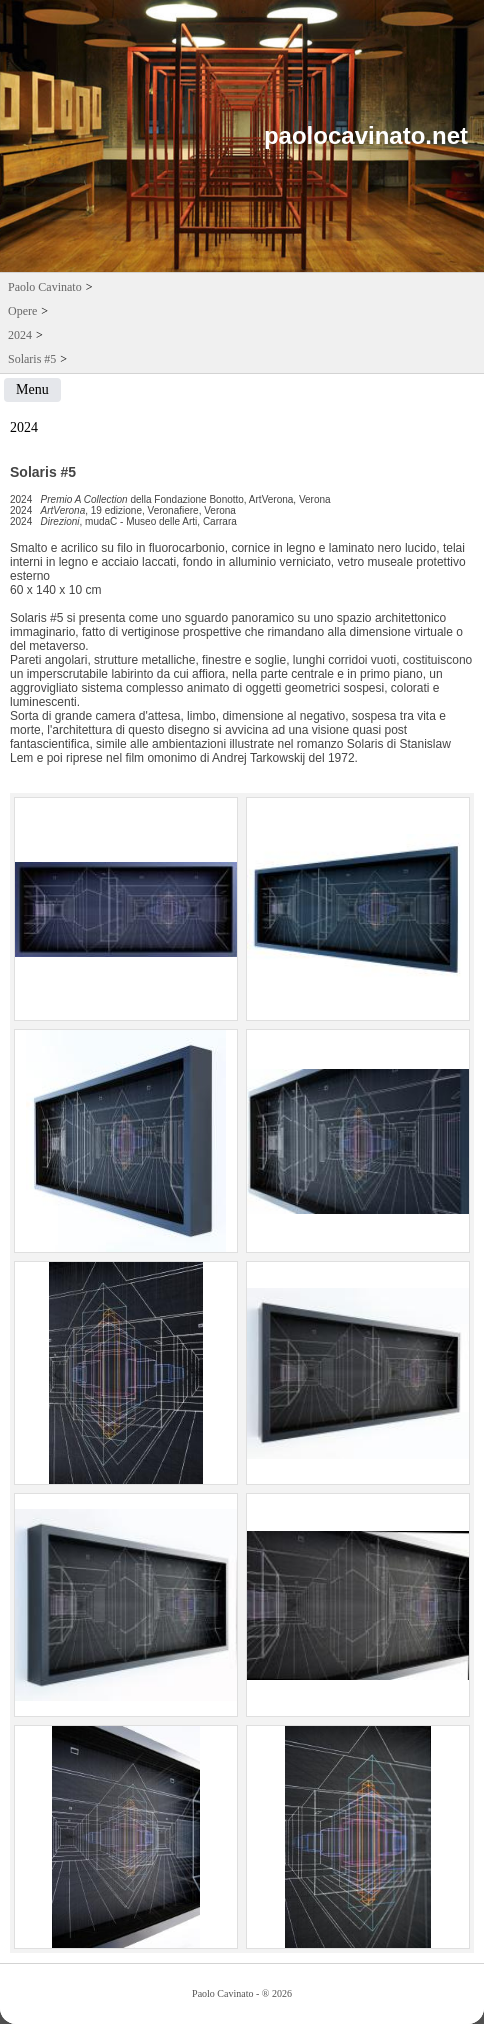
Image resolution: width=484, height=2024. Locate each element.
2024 (20, 335)
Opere (22, 311)
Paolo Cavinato (45, 287)
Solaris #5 (32, 359)
